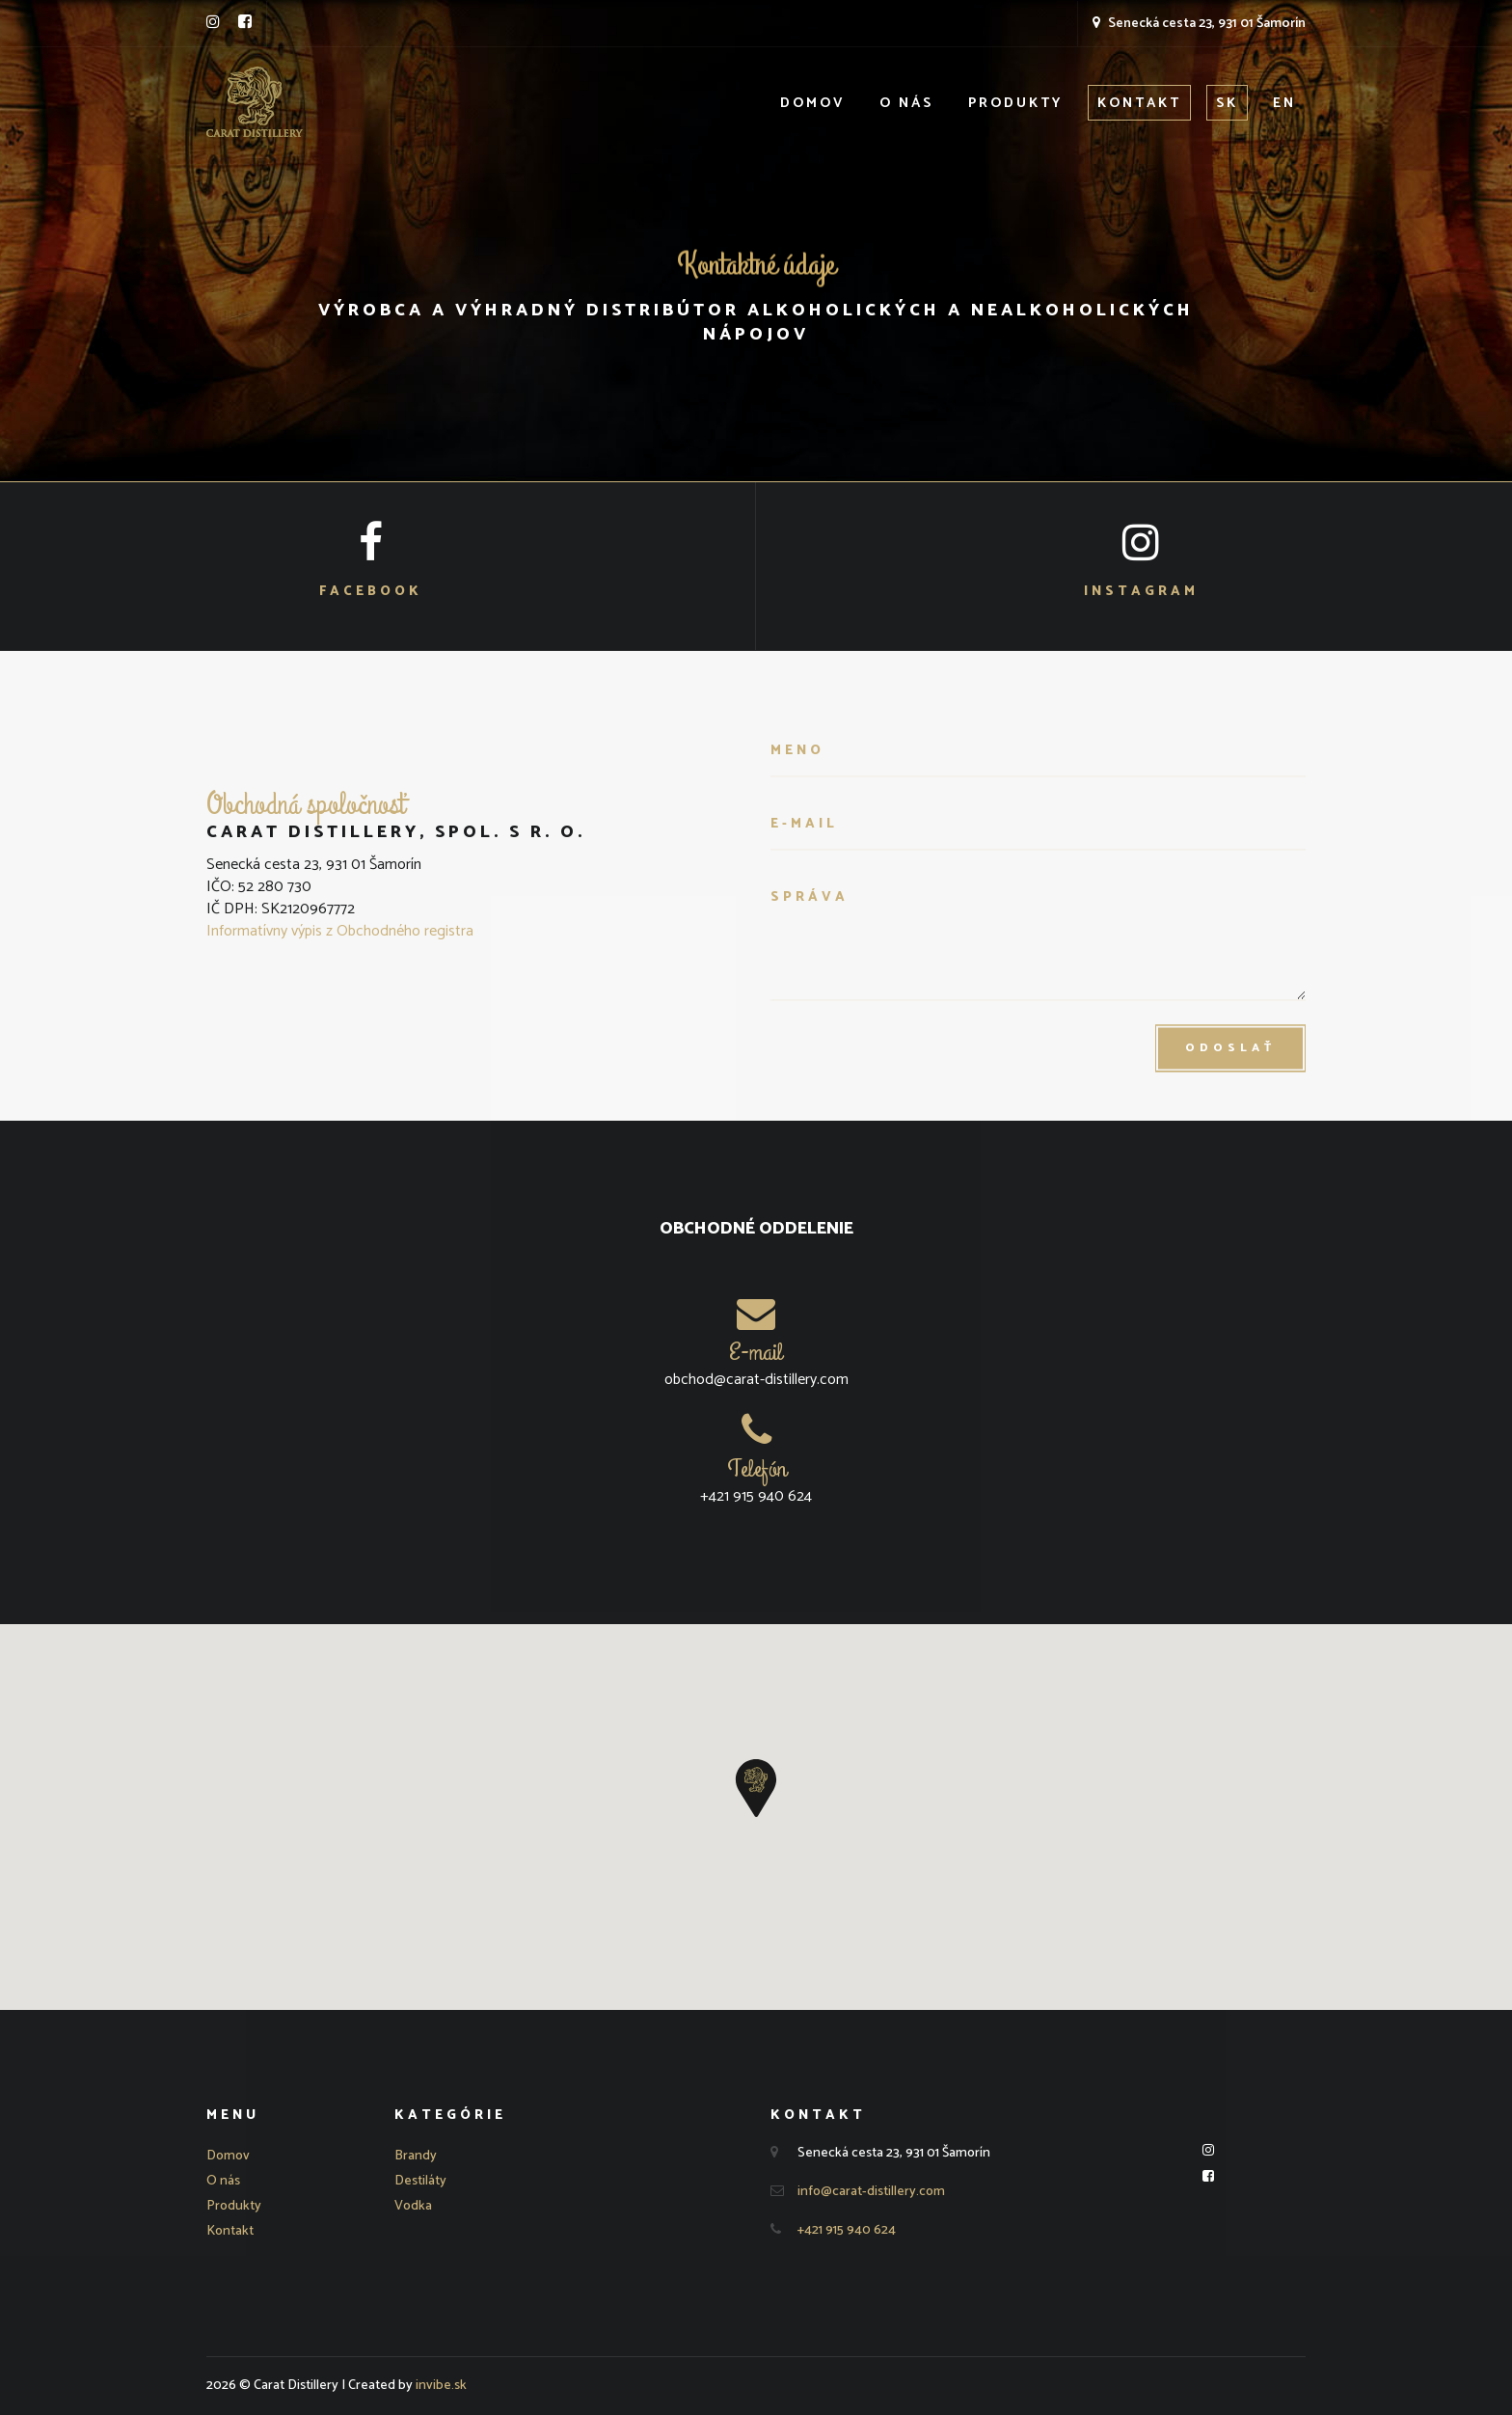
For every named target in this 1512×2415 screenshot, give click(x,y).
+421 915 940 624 (756, 1496)
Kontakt (1139, 104)
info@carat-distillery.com (871, 2192)
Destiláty (420, 2181)
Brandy (415, 2156)
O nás (906, 104)
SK (1227, 104)
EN (1284, 104)
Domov (813, 104)
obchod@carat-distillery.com (756, 1380)
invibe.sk (441, 2385)
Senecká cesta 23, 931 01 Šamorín (1199, 24)
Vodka (413, 2206)
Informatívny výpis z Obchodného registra (339, 931)
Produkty (1015, 104)
